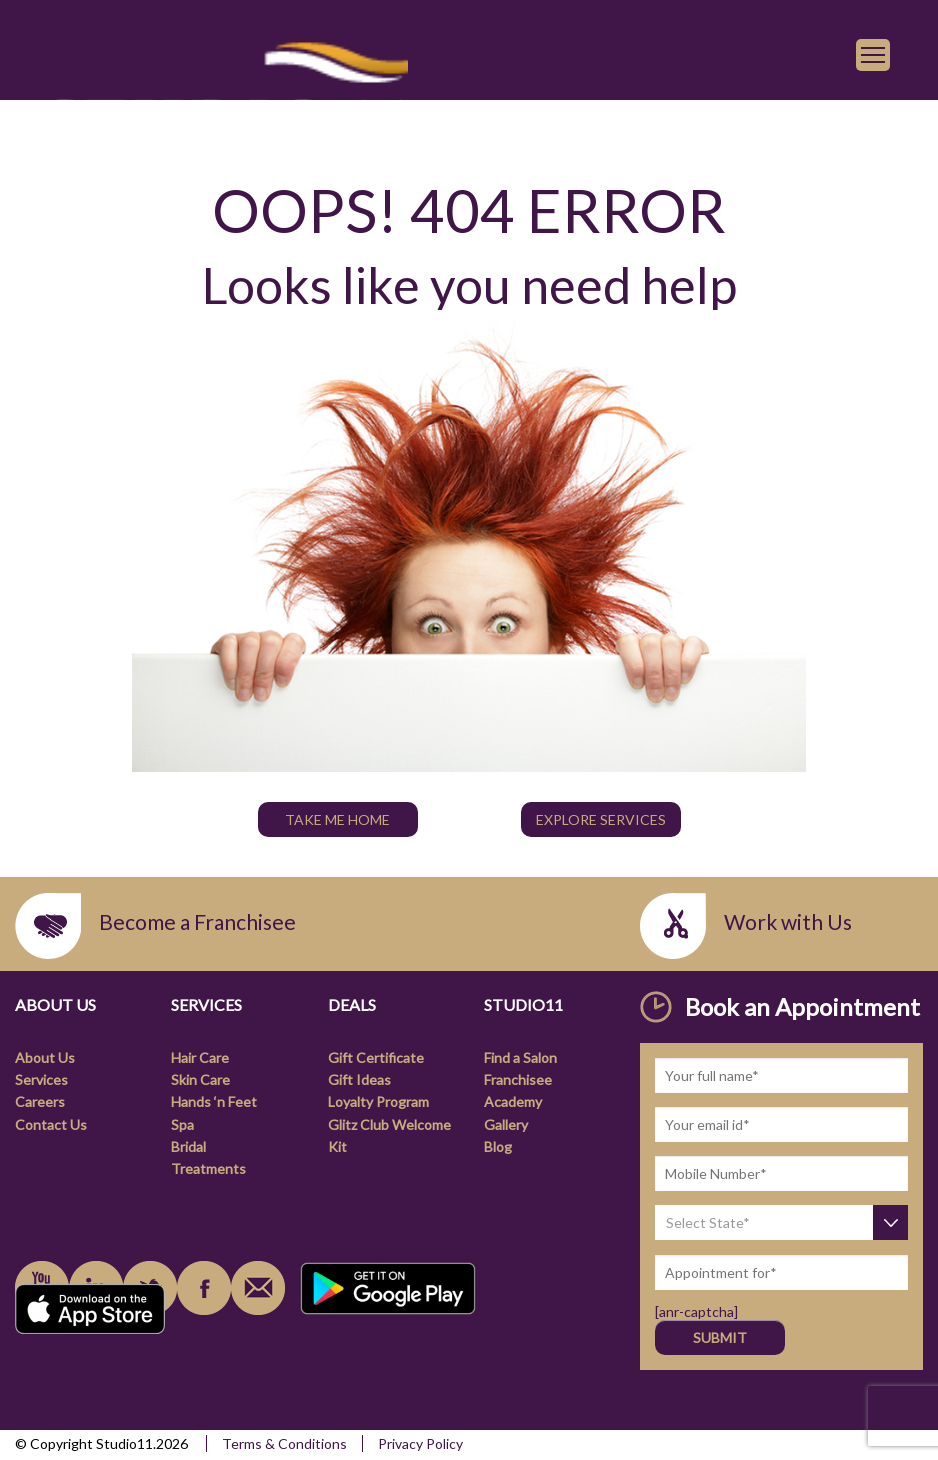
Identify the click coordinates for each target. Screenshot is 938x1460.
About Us (45, 1057)
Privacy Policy (420, 1443)
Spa (182, 1124)
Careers (40, 1101)
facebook (204, 1288)
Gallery (506, 1124)
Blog (498, 1146)
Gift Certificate (376, 1057)
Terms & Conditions (284, 1443)
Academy (513, 1101)
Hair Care (200, 1057)
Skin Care (200, 1079)
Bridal (188, 1146)
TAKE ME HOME (337, 819)
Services (41, 1079)
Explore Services (601, 819)
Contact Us (51, 1124)
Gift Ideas (359, 1079)
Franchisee (518, 1079)
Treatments (208, 1168)
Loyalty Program (378, 1101)
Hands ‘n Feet (214, 1101)
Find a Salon (520, 1057)
